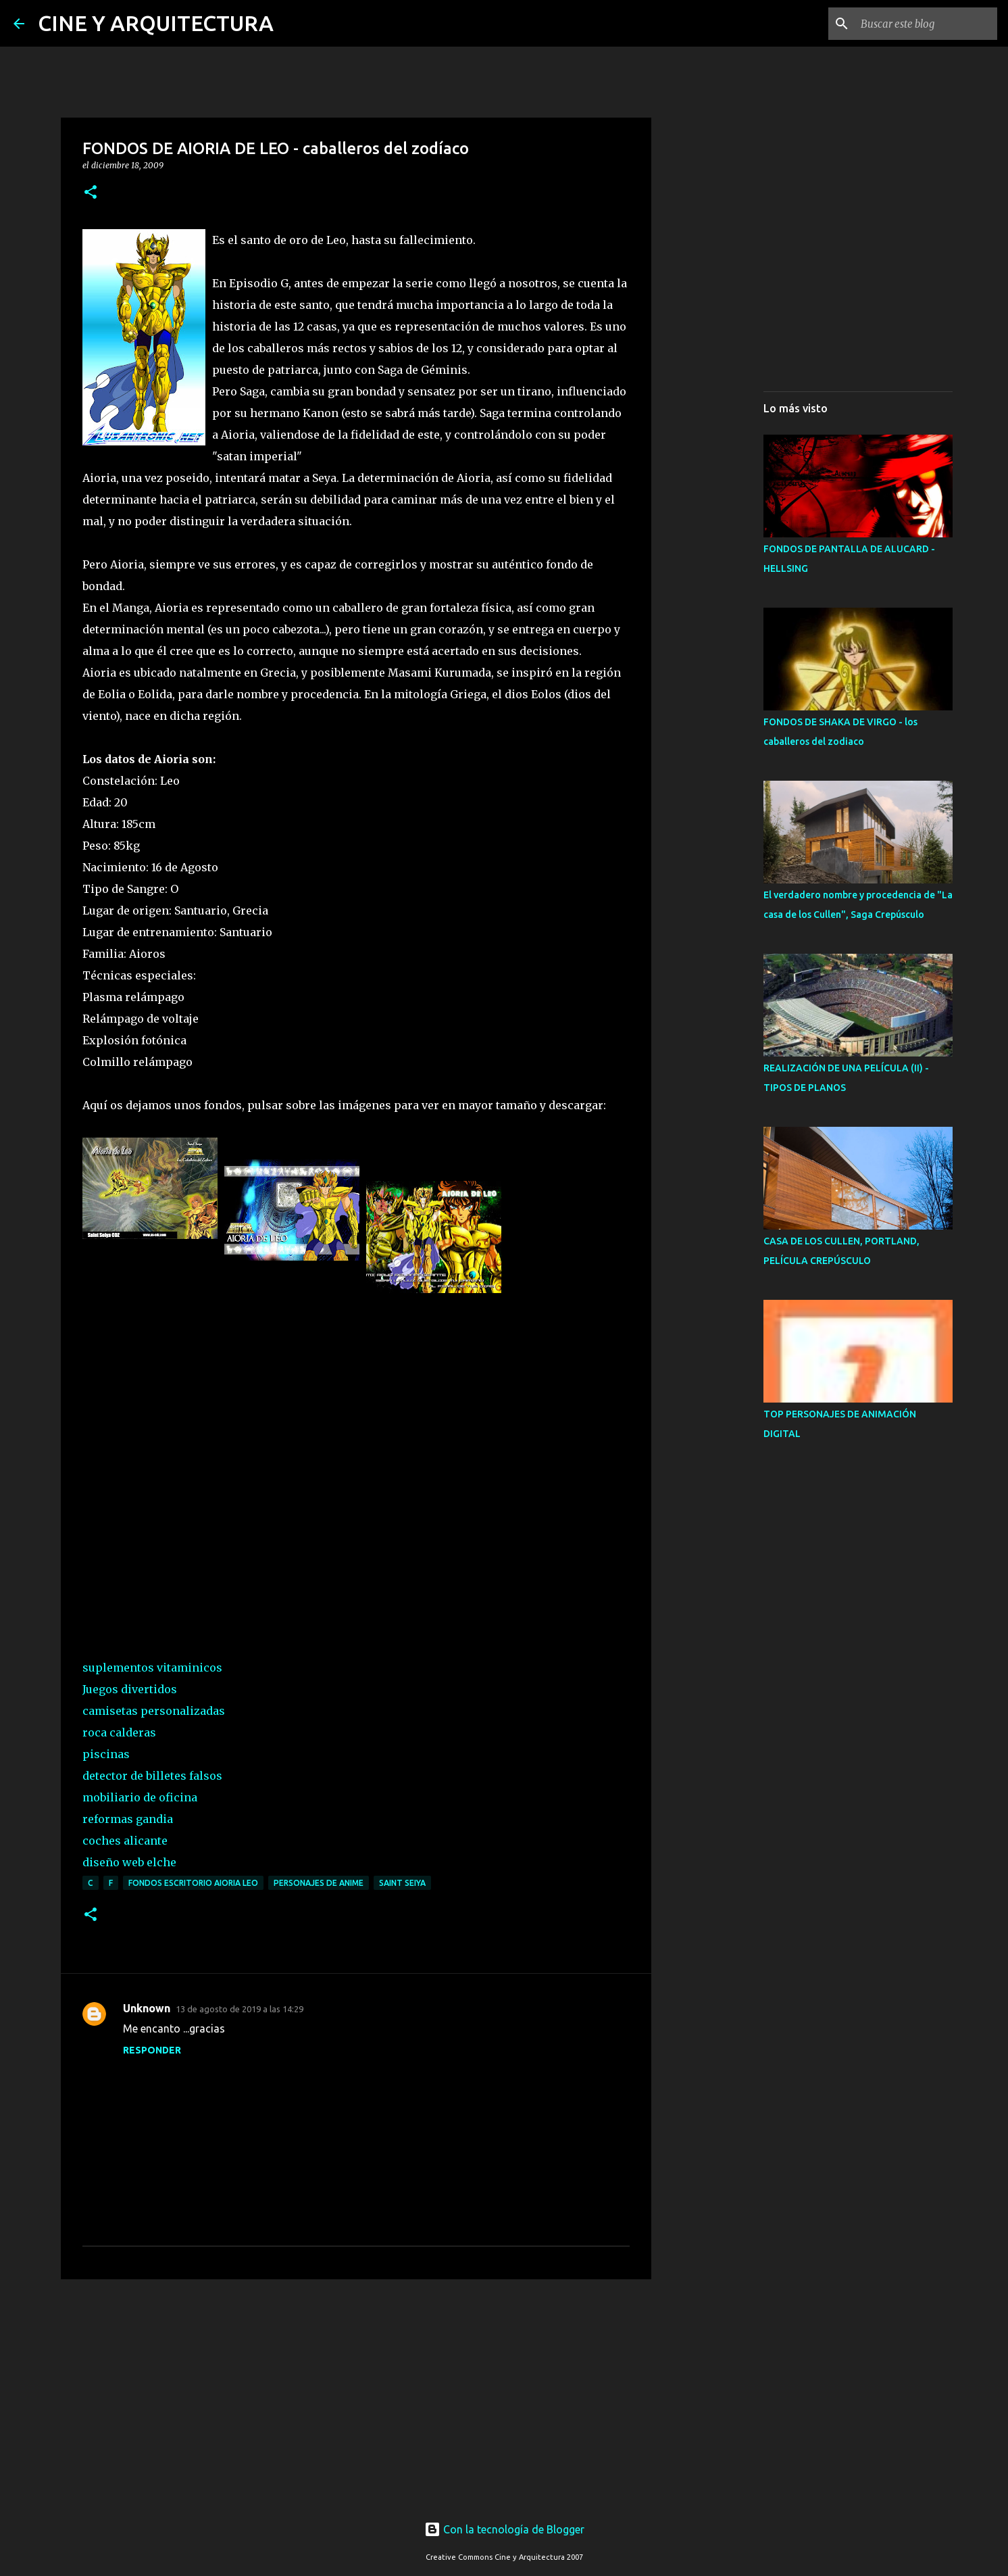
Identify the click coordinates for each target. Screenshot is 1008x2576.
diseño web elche (129, 1862)
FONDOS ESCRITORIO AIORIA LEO (193, 1882)
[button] (90, 193)
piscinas (106, 1754)
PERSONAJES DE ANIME (318, 1882)
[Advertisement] (356, 2394)
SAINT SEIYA (402, 1882)
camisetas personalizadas (153, 1711)
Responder (152, 2050)
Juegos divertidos (129, 1689)
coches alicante (125, 1840)
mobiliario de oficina (139, 1797)
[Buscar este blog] (926, 23)
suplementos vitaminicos (152, 1667)
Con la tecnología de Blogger (504, 2529)
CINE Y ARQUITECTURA (156, 23)
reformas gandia (127, 1819)
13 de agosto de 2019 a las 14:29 (239, 2009)
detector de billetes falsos (152, 1775)
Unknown (146, 2008)
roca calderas (119, 1732)
